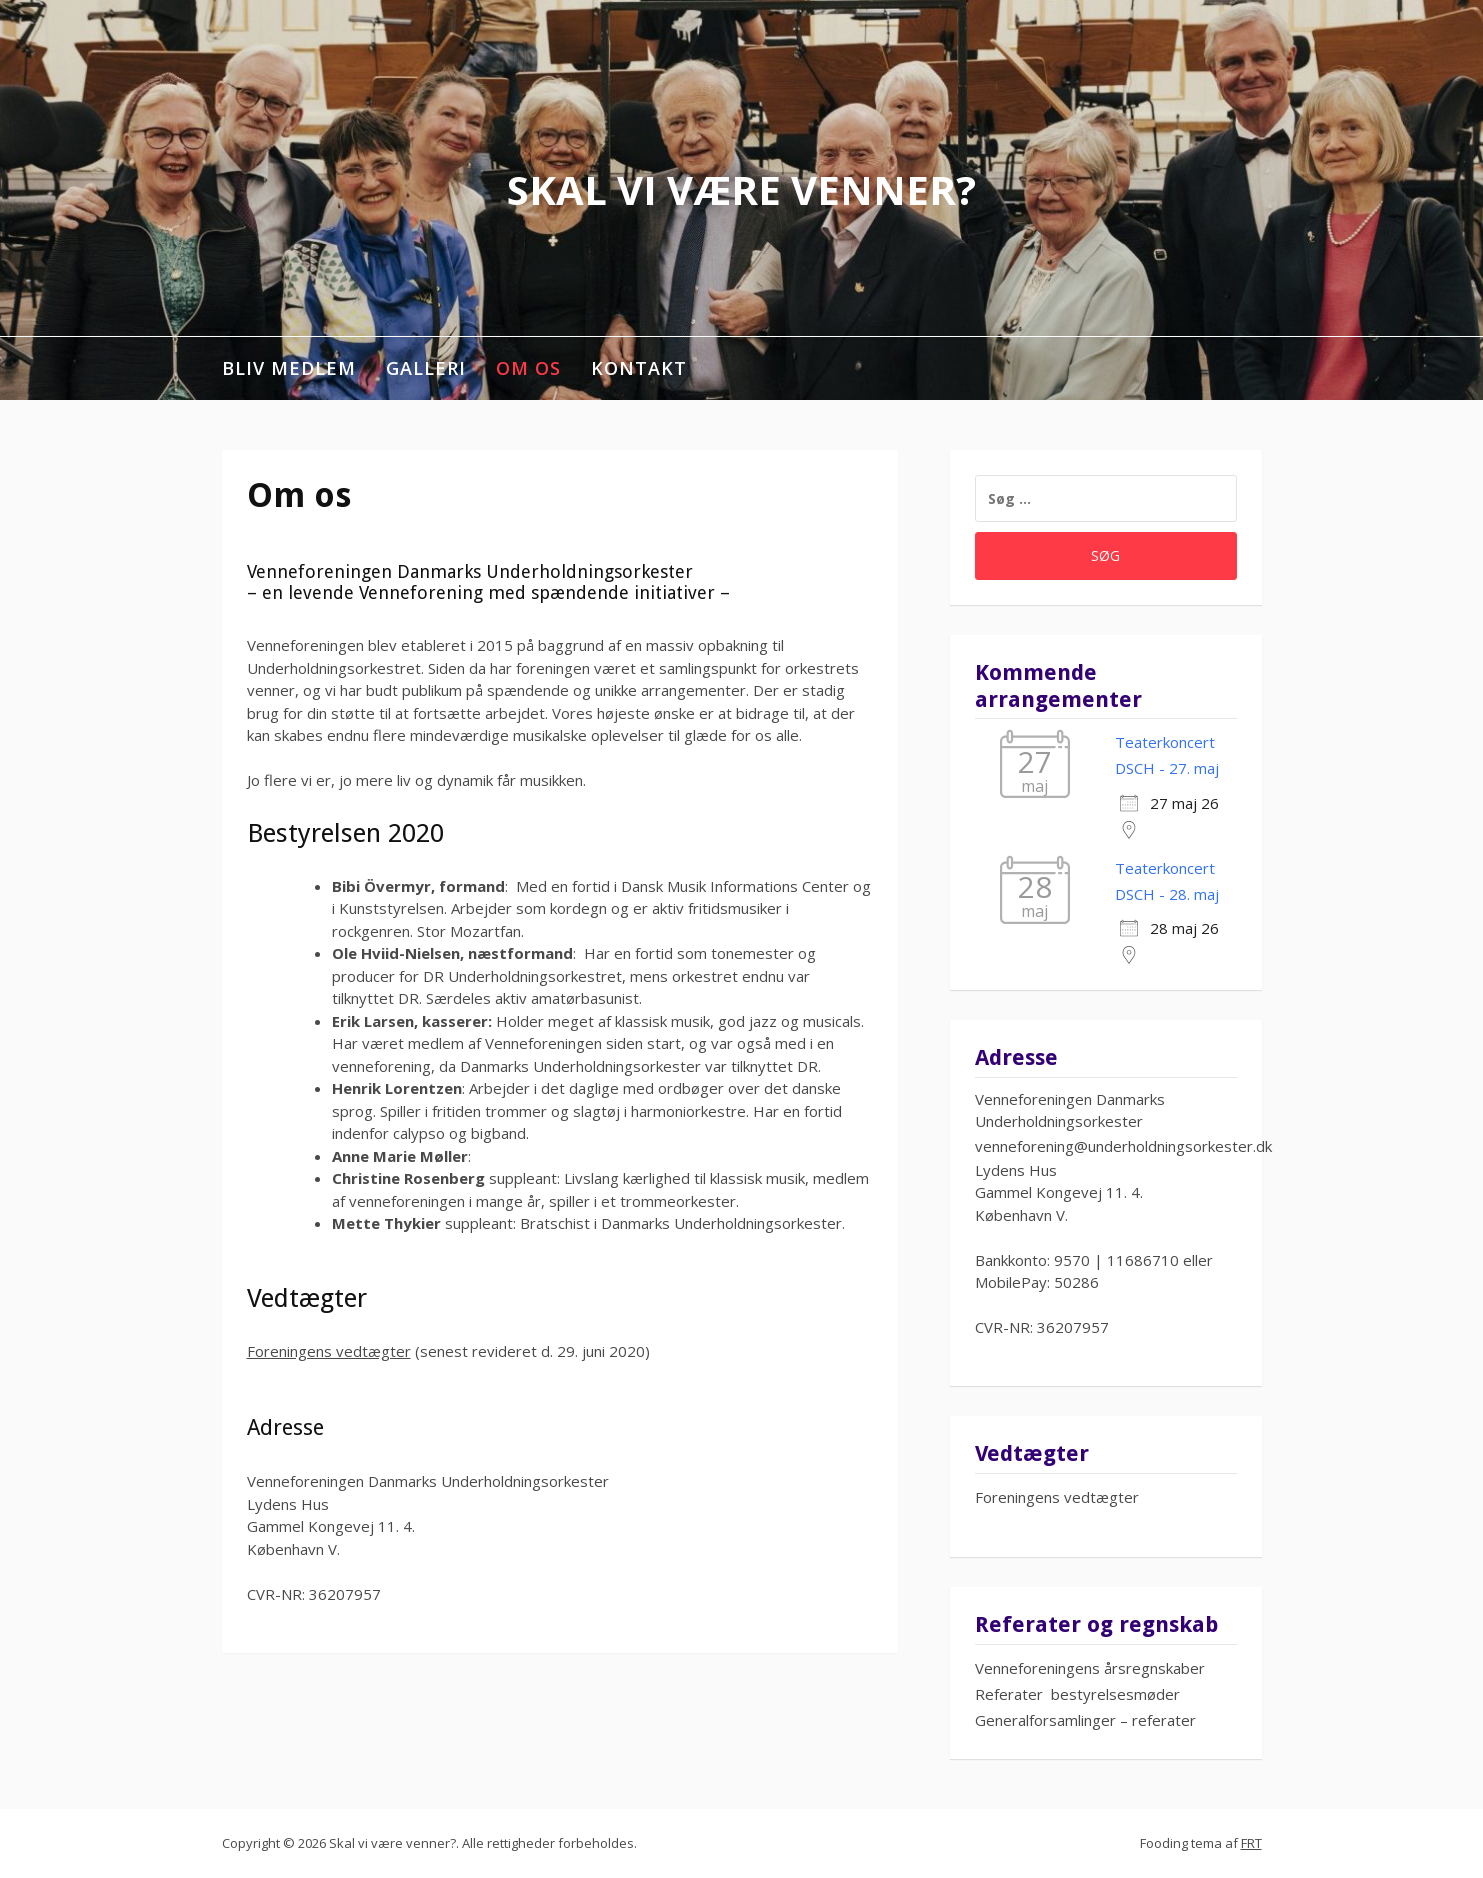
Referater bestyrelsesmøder (1077, 1694)
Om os (528, 368)
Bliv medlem (289, 368)
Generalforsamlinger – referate (1082, 1720)
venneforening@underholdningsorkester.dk (1123, 1146)
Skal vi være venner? (741, 189)
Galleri (426, 368)
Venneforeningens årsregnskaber (1090, 1668)
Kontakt (639, 368)
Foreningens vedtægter (329, 1351)
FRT (1251, 1843)
